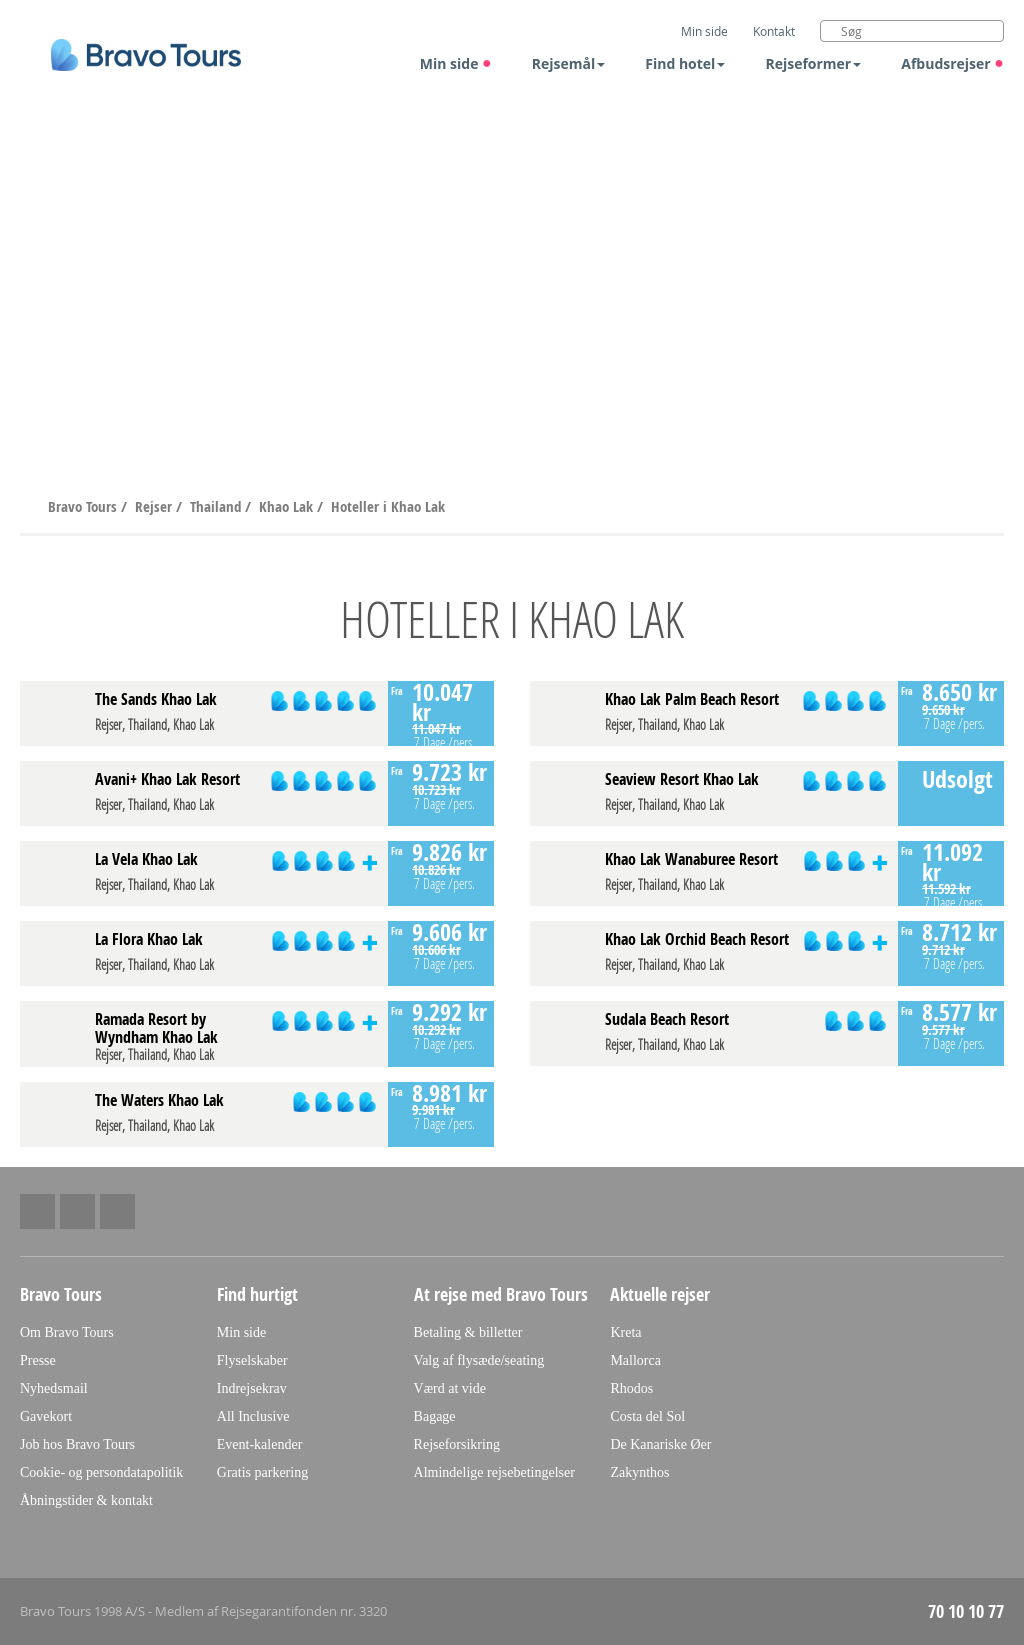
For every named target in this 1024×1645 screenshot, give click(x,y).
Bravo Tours (84, 506)
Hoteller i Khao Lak (388, 506)
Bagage (435, 1416)
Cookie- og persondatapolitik (101, 1472)
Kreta (625, 1332)
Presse (38, 1360)
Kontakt (774, 31)
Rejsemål (569, 63)
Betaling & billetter (468, 1332)
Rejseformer (813, 63)
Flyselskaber (252, 1360)
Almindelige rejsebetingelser (494, 1472)
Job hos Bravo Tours (77, 1444)
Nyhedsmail (54, 1388)
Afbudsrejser (952, 63)
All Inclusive (253, 1416)
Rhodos (631, 1388)
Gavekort (46, 1416)
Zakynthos (639, 1472)
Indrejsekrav (252, 1388)
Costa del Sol (647, 1416)
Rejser (155, 506)
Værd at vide (450, 1388)
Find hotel (685, 63)
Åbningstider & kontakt (86, 1500)
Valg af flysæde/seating (479, 1360)
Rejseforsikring (457, 1444)
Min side (456, 63)
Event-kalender (260, 1444)
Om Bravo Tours (67, 1332)
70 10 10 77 (966, 1611)
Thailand (217, 506)
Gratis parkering (262, 1472)
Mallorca (635, 1360)
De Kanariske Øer (660, 1444)
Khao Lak (288, 506)
